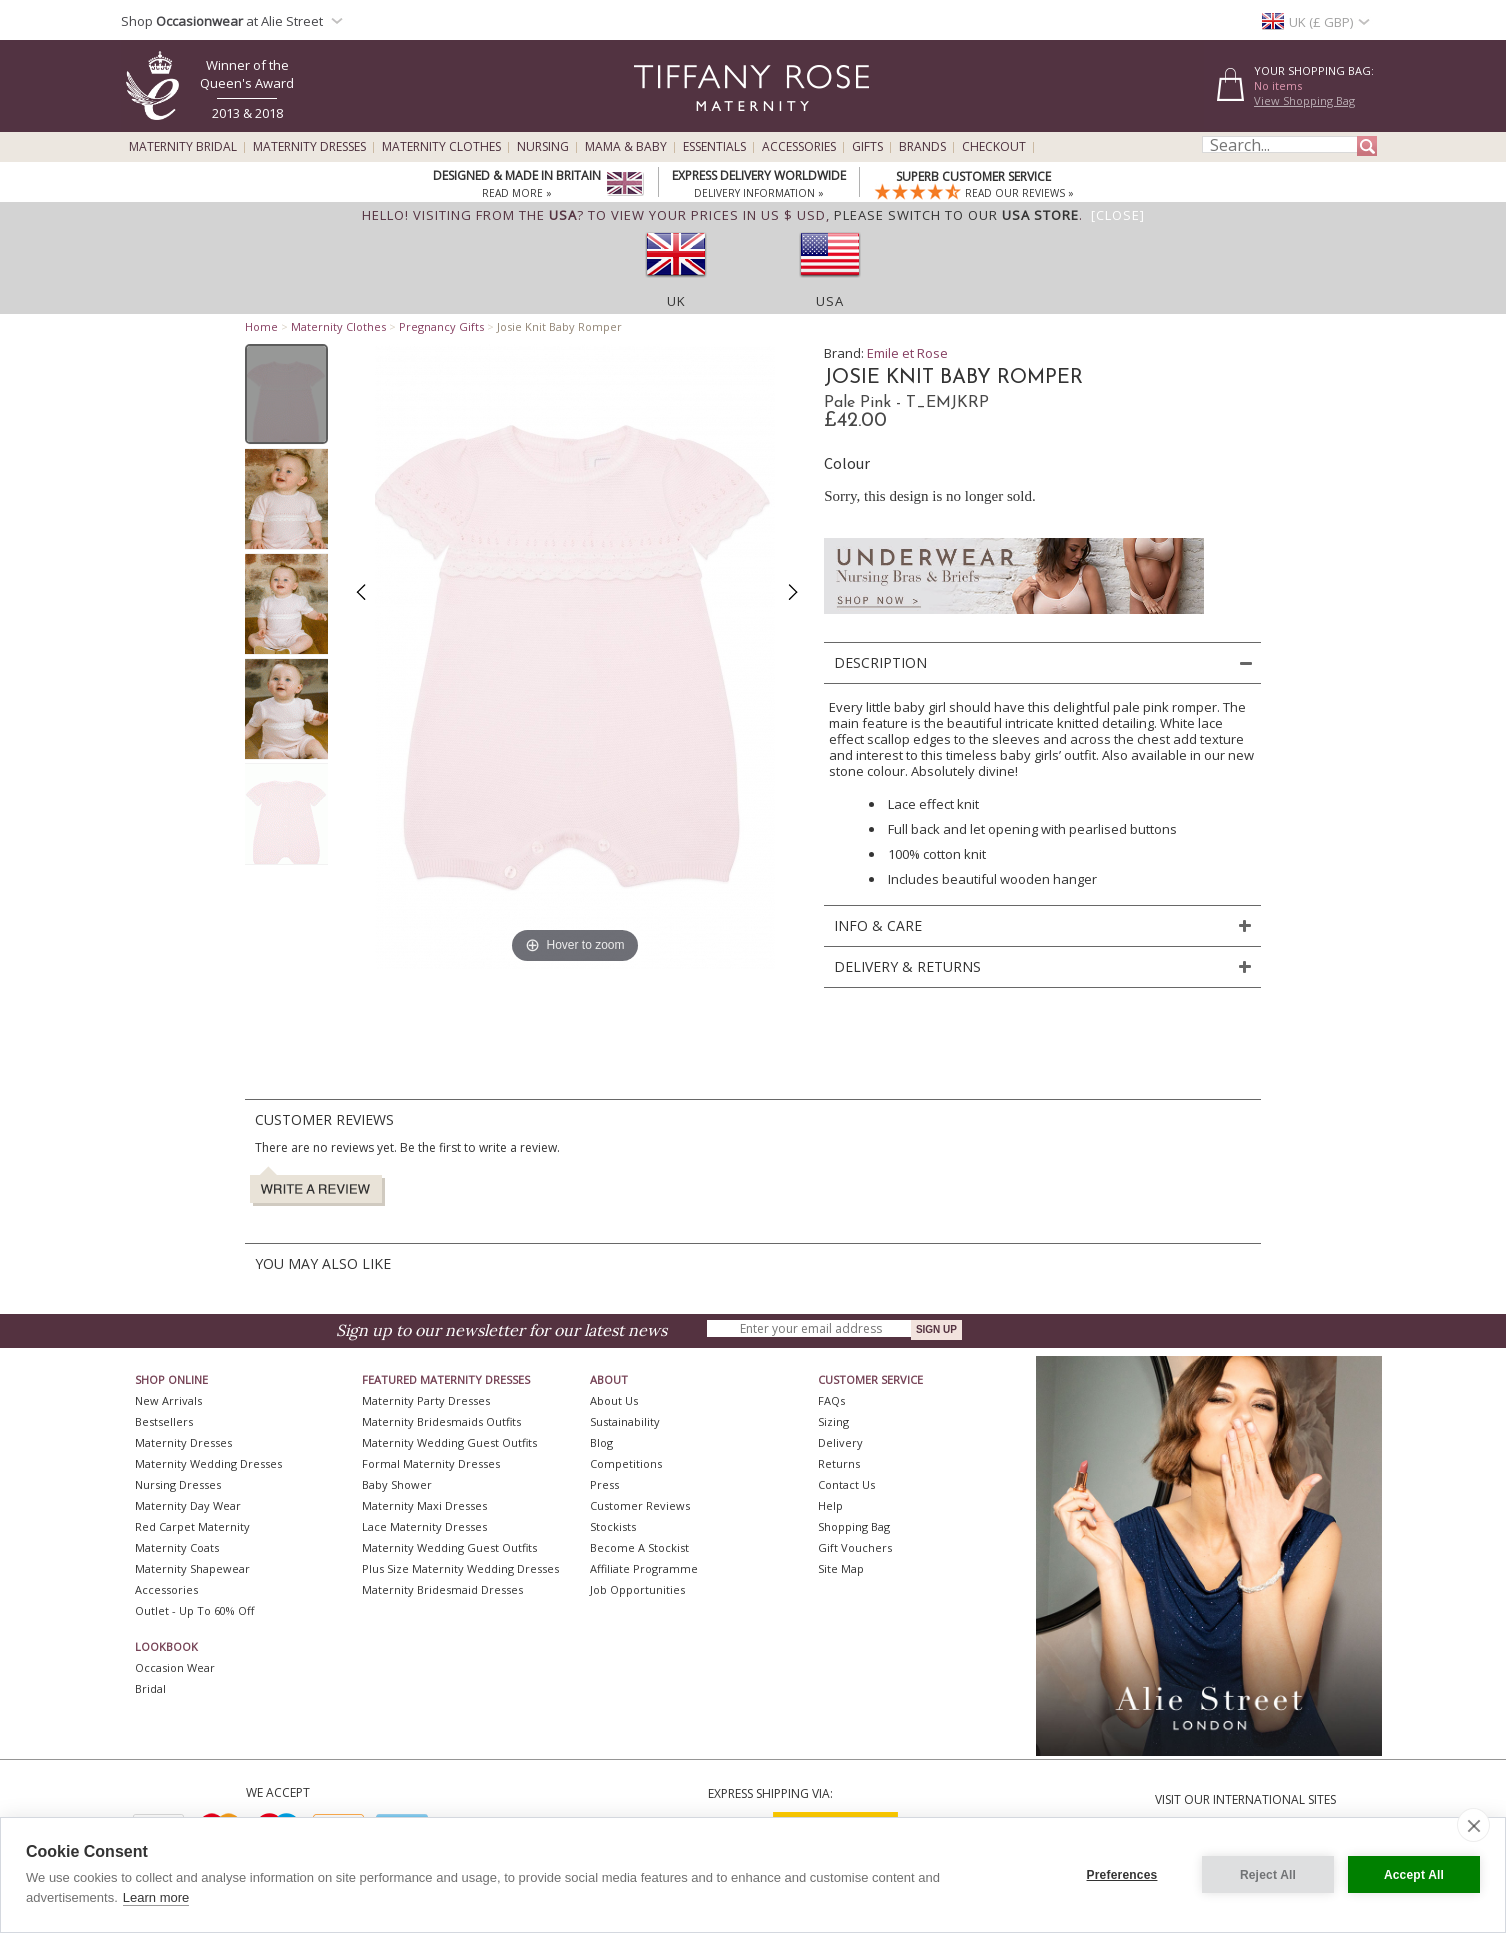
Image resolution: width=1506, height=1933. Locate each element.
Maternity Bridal (183, 147)
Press (604, 1484)
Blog (601, 1442)
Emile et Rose (907, 353)
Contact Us (846, 1484)
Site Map (841, 1568)
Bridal (150, 1688)
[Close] (1118, 215)
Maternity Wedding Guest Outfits (449, 1442)
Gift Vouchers (855, 1547)
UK (676, 301)
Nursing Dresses (178, 1484)
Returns (839, 1463)
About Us (614, 1400)
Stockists (613, 1526)
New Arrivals (168, 1400)
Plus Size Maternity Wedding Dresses (460, 1568)
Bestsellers (164, 1421)
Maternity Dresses (309, 147)
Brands (922, 147)
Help (830, 1505)
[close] (1473, 1825)
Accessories (799, 147)
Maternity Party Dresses (426, 1400)
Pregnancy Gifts (441, 326)
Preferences (1122, 1875)
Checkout (994, 147)
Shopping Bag (854, 1526)
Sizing (833, 1421)
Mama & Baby (626, 147)
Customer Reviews (640, 1505)
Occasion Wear (175, 1667)
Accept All (1414, 1875)
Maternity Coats (177, 1547)
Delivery (840, 1442)
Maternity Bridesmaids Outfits (441, 1421)
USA (830, 301)
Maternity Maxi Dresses (424, 1505)
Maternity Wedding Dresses (208, 1463)
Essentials (714, 147)
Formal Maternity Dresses (431, 1463)
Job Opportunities (637, 1589)
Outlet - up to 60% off (194, 1610)
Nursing (543, 147)
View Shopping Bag (1304, 100)
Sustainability (625, 1421)
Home (261, 326)
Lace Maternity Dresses (424, 1526)
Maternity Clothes (441, 147)
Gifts (867, 147)
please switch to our (956, 215)
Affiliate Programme (644, 1568)
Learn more (156, 1897)
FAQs (831, 1400)
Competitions (626, 1463)
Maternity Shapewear (192, 1568)
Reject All (1268, 1875)
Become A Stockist (639, 1547)
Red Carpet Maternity (192, 1526)
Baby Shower (397, 1484)
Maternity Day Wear (188, 1505)
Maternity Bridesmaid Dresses (442, 1589)
